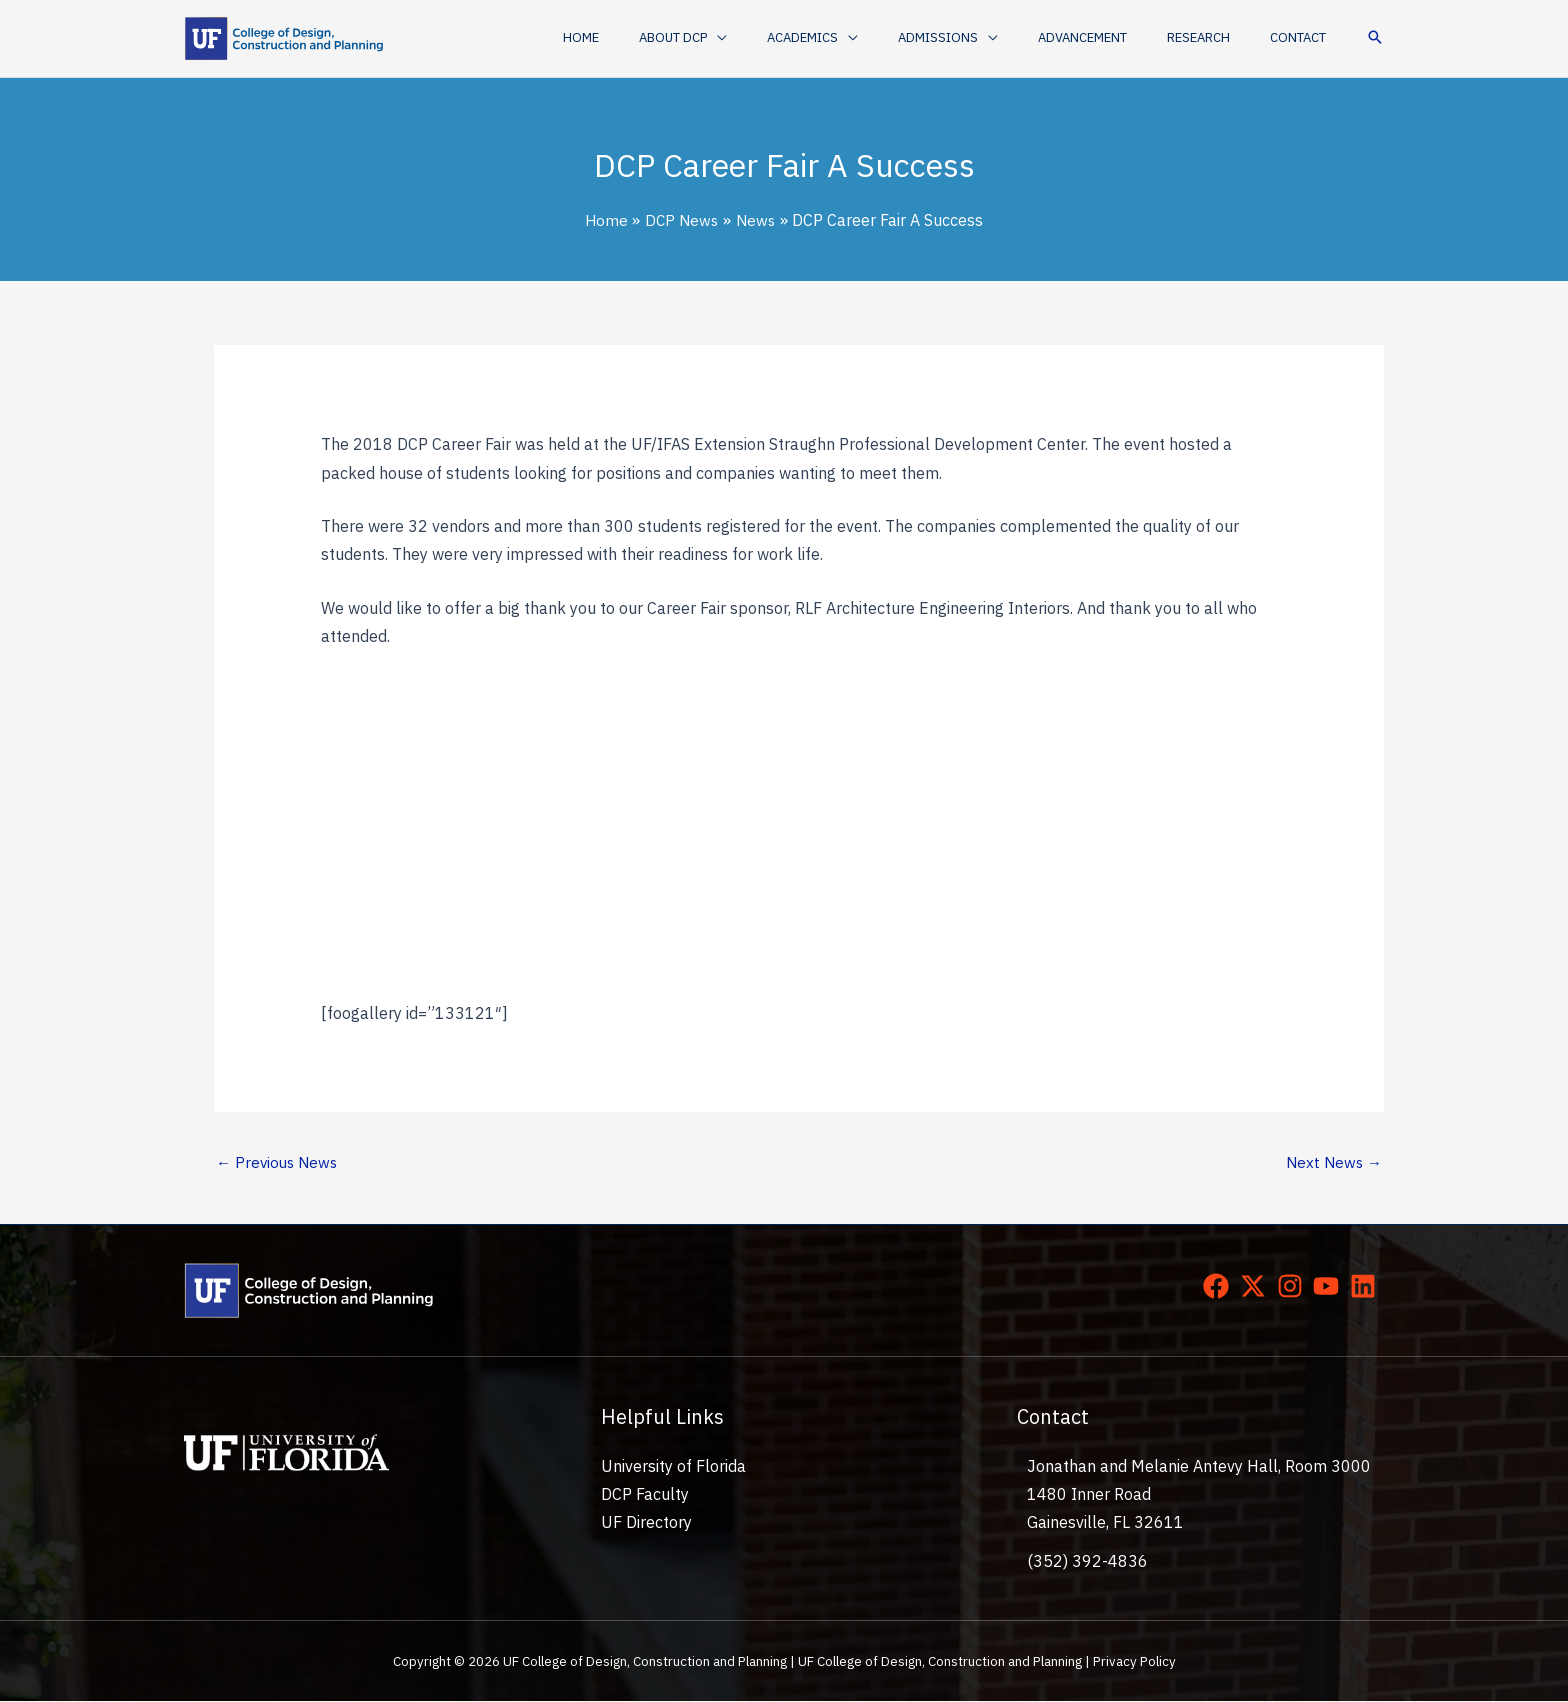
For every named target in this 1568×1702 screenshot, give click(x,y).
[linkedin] (1367, 1287)
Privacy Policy (1134, 1663)
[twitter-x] (1257, 1287)
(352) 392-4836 (1087, 1562)
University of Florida (673, 1468)
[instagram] (1294, 1287)
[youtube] (1330, 1287)
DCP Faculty (645, 1496)
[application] (794, 38)
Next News (1332, 1163)
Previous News (279, 1163)
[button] (760, 38)
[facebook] (1220, 1287)
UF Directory (646, 1524)
